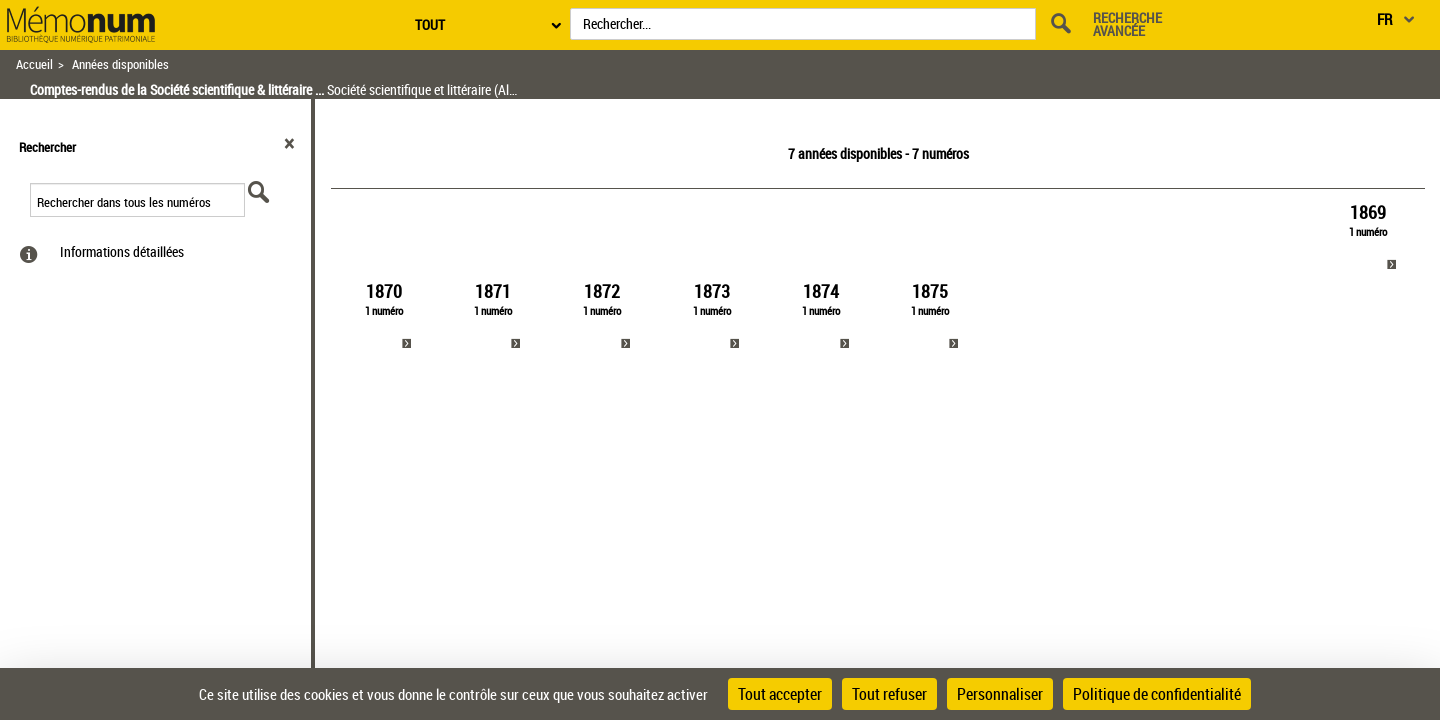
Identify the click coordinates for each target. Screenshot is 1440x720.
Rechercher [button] (47, 147)
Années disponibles (120, 64)
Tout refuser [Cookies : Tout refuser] (889, 694)
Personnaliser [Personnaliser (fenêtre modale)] (1000, 694)
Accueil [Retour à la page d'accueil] (34, 64)
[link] (1368, 237)
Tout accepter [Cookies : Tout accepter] (780, 694)
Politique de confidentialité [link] (1157, 694)
